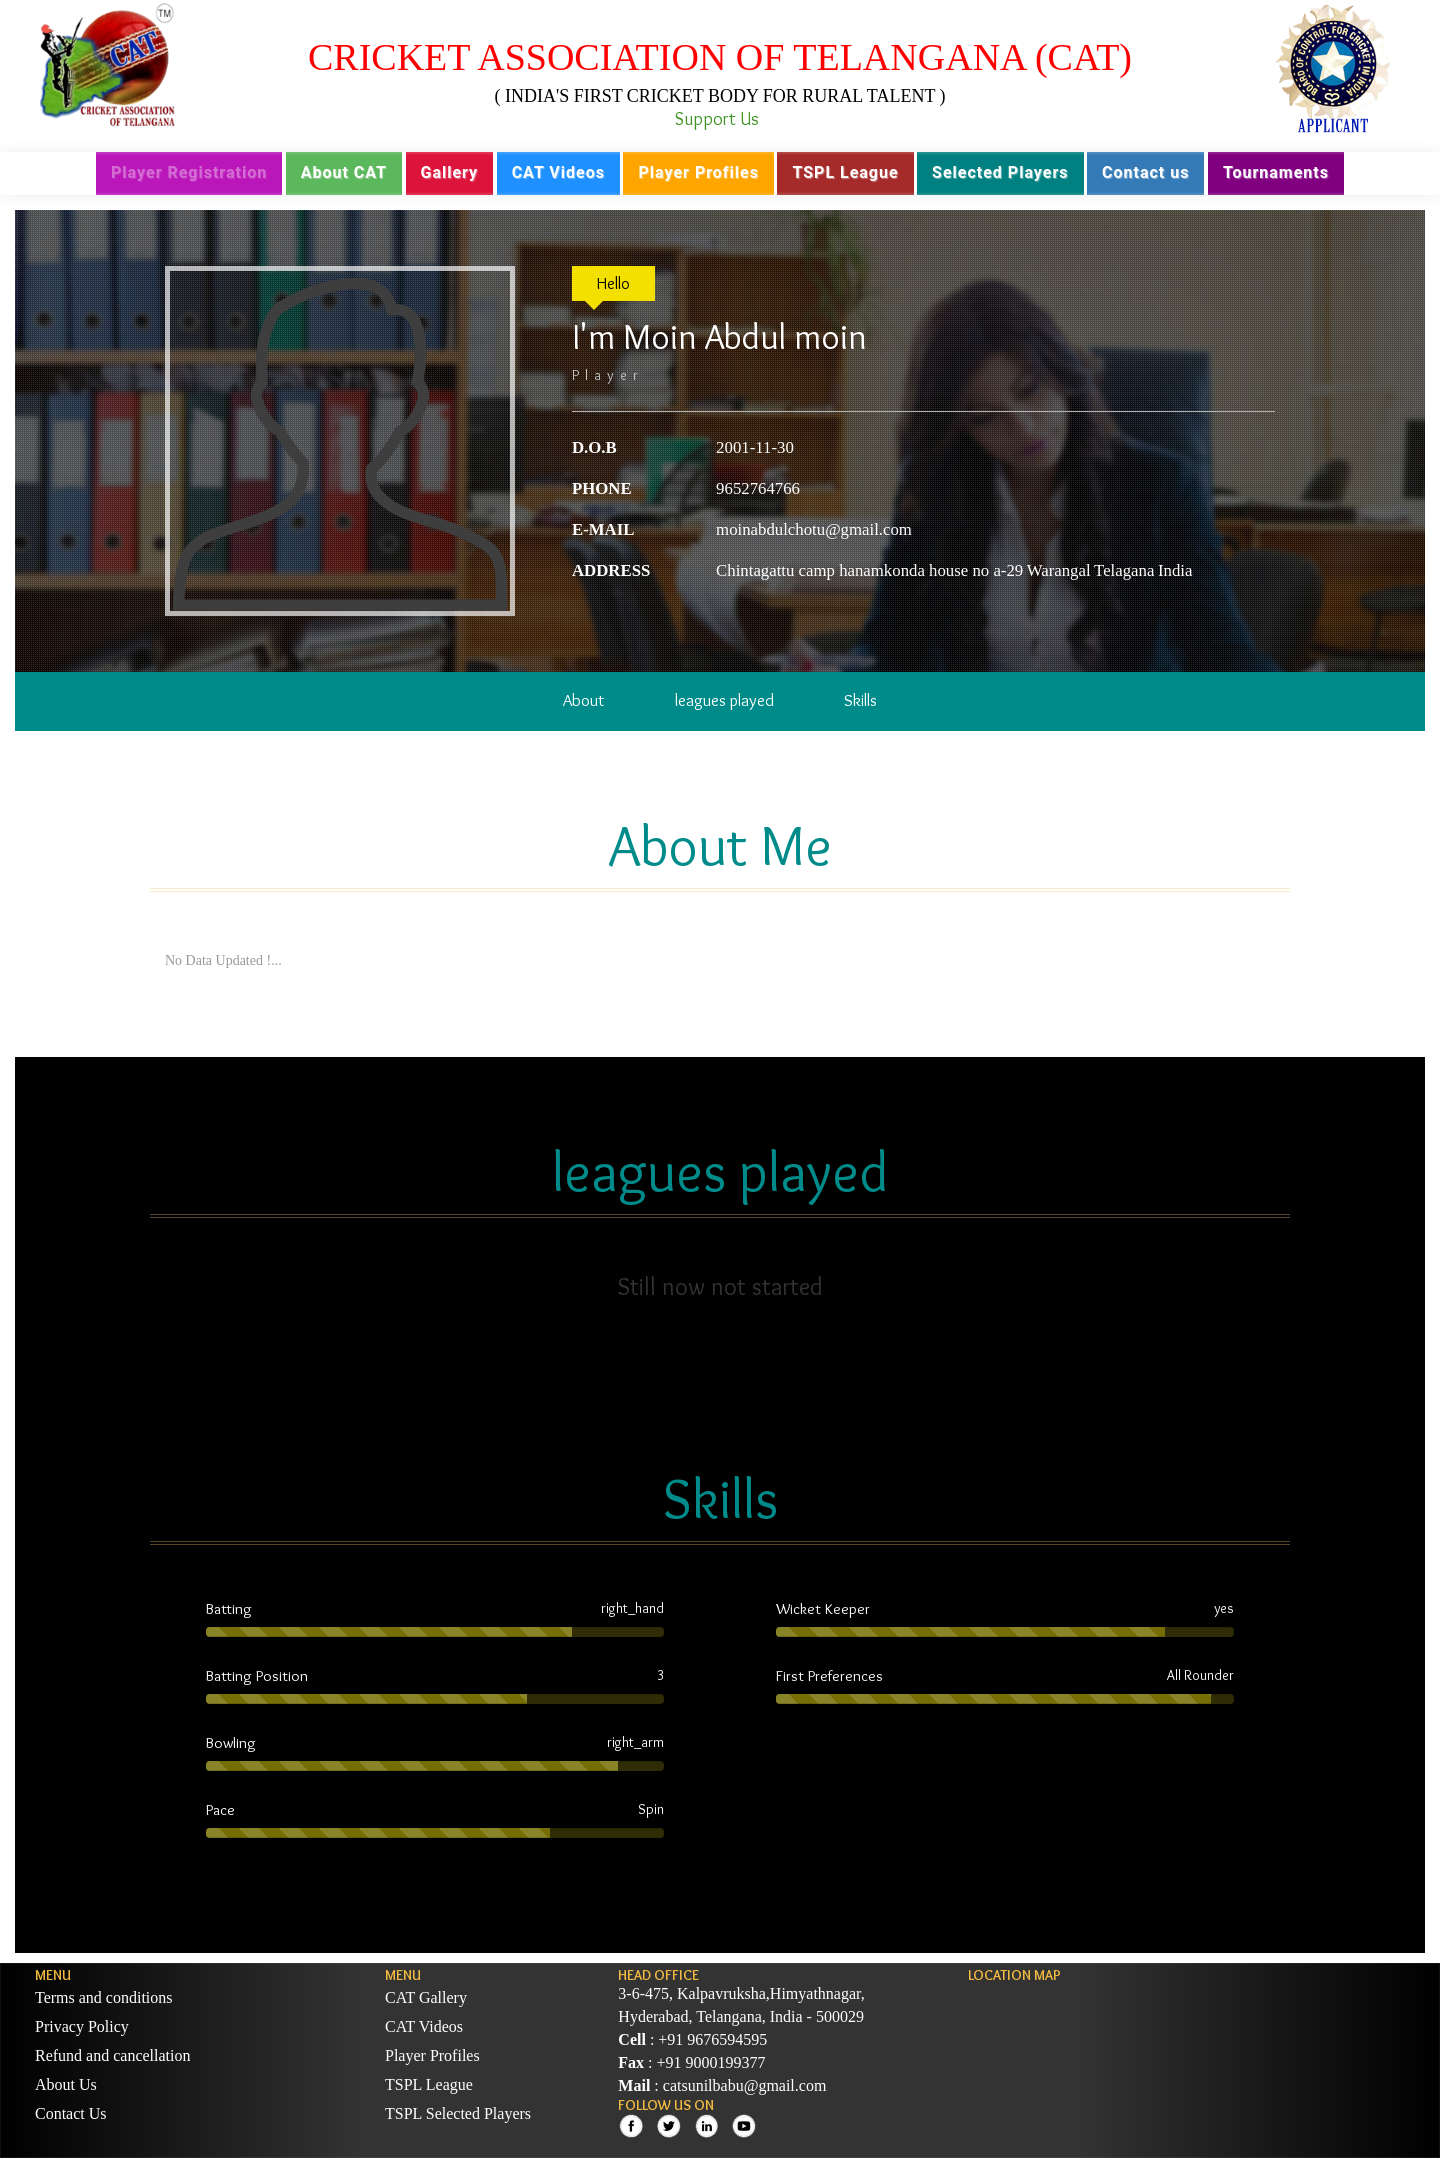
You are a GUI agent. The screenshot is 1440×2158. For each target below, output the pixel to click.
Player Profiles (698, 172)
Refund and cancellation (113, 2055)
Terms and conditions (104, 1997)
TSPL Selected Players (458, 2113)
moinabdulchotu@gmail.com (814, 529)
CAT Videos (558, 172)
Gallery (450, 172)
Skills (860, 700)
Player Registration (189, 172)
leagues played (724, 700)
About (583, 700)
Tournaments (1276, 172)
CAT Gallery (426, 1997)
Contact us (1145, 172)
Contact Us (71, 2113)
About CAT (344, 172)
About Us (66, 2084)
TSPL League (845, 172)
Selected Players (1000, 172)
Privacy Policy (82, 2026)
